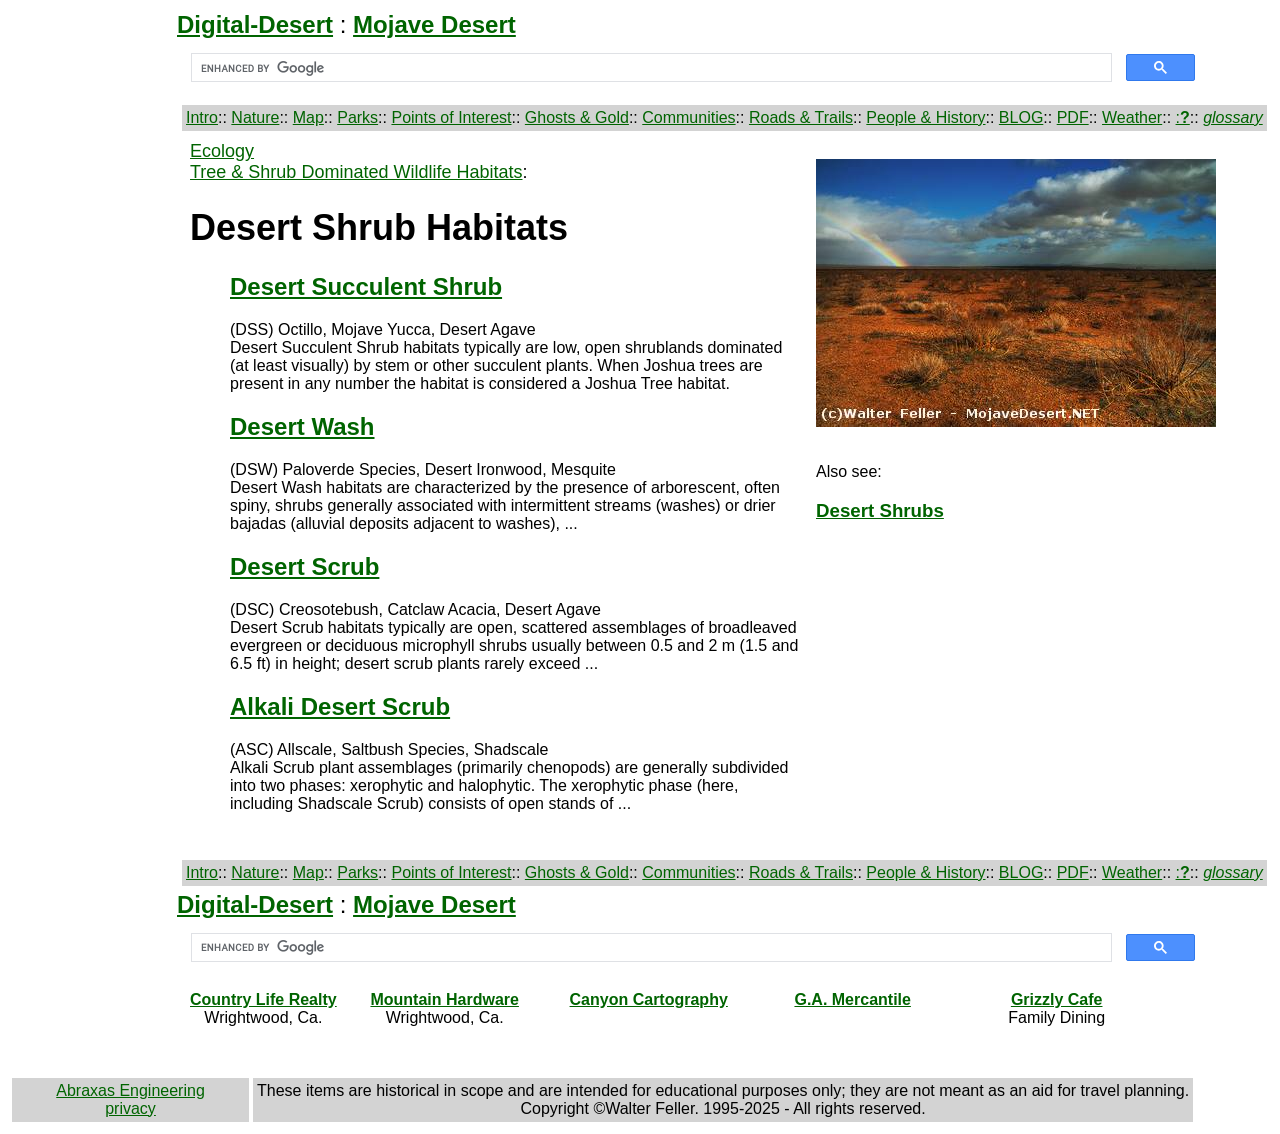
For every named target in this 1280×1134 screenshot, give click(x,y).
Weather (1132, 117)
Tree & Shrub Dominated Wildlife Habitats (356, 172)
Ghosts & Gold (577, 117)
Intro (202, 117)
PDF (1073, 117)
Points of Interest (451, 117)
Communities (688, 117)
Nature (255, 117)
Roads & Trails (801, 117)
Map (308, 117)
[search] (649, 68)
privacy (130, 1108)
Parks (357, 117)
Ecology (222, 151)
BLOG (1021, 117)
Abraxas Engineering (130, 1090)
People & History (925, 117)
